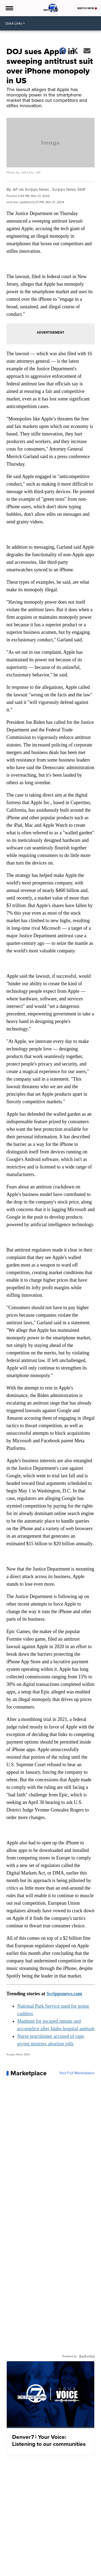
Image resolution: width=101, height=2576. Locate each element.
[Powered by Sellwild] (87, 2356)
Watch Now (87, 8)
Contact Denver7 (44, 2567)
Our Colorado (18, 2567)
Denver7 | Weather (33, 2557)
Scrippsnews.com (64, 1993)
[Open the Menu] (9, 8)
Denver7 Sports (19, 2562)
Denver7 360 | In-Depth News (56, 2562)
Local (12, 2557)
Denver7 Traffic (61, 2557)
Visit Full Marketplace (77, 2073)
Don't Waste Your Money (26, 2572)
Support (53, 2572)
